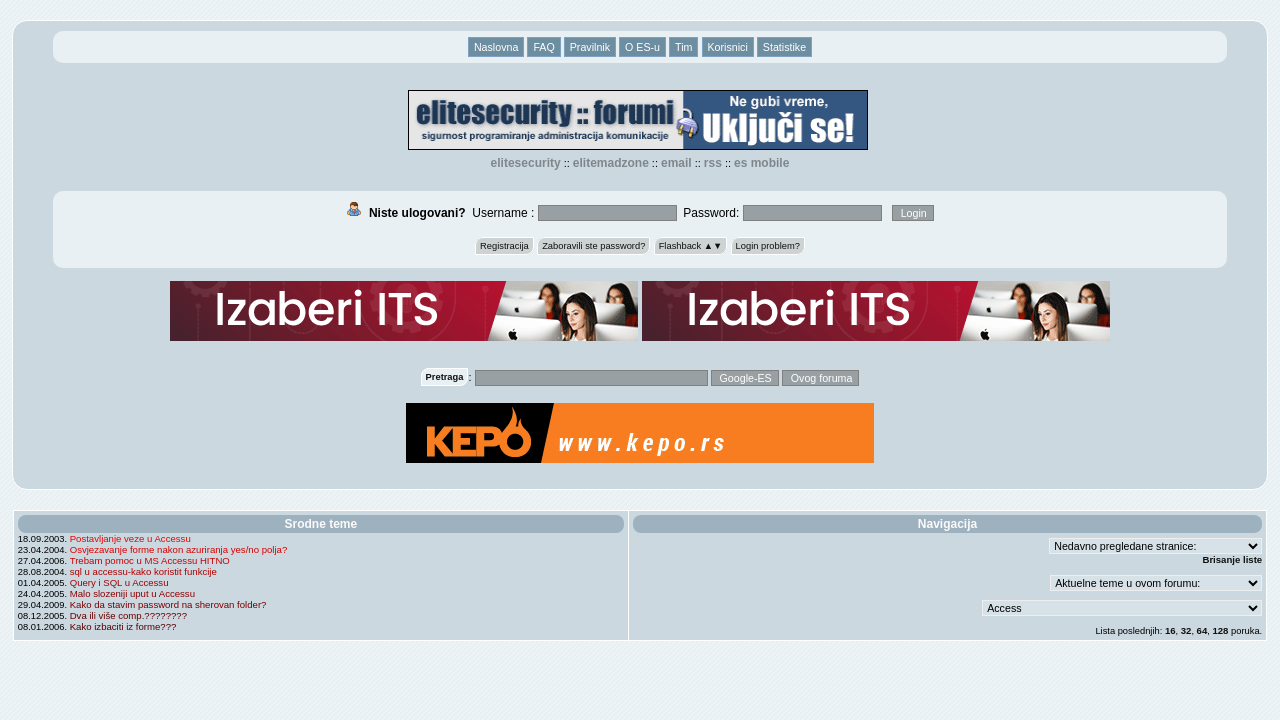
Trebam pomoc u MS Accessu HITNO (150, 560)
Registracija (504, 246)
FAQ (543, 47)
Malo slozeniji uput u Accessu (132, 593)
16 (1170, 630)
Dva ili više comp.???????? (128, 615)
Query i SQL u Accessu (119, 582)
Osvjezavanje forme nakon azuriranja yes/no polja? (179, 549)
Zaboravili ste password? (593, 246)
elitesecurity (526, 163)
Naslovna (496, 47)
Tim (683, 47)
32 (1186, 630)
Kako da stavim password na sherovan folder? (168, 604)
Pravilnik (590, 47)
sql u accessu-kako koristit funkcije (143, 571)
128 (1220, 630)
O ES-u (642, 47)
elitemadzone (611, 163)
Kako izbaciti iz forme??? (123, 626)
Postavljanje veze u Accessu (130, 538)
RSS (713, 163)
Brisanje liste (1232, 559)
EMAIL (676, 163)
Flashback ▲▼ (691, 246)
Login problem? (768, 246)
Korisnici (728, 47)
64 (1202, 630)
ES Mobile (761, 163)
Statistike (784, 47)
